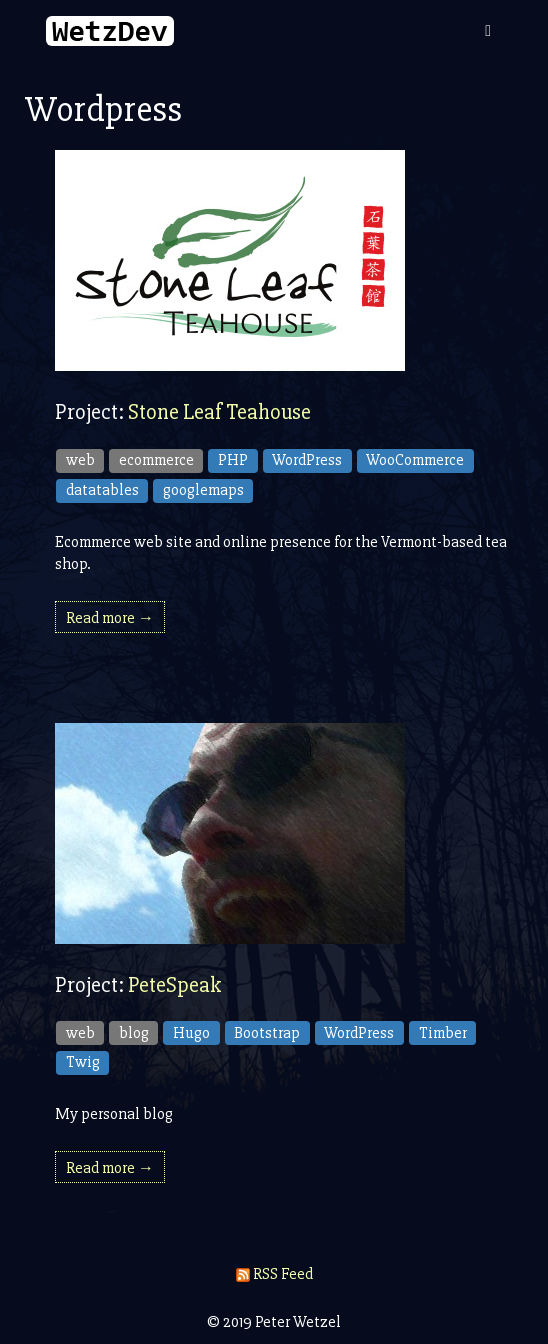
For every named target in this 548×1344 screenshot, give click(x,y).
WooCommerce (415, 460)
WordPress (307, 460)
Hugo (191, 1033)
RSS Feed (274, 1274)
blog (134, 1033)
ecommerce (156, 460)
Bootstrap (267, 1033)
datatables (102, 490)
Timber (443, 1033)
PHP (233, 460)
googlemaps (203, 490)
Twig (83, 1062)
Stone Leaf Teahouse (219, 412)
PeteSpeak (174, 985)
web (80, 460)
